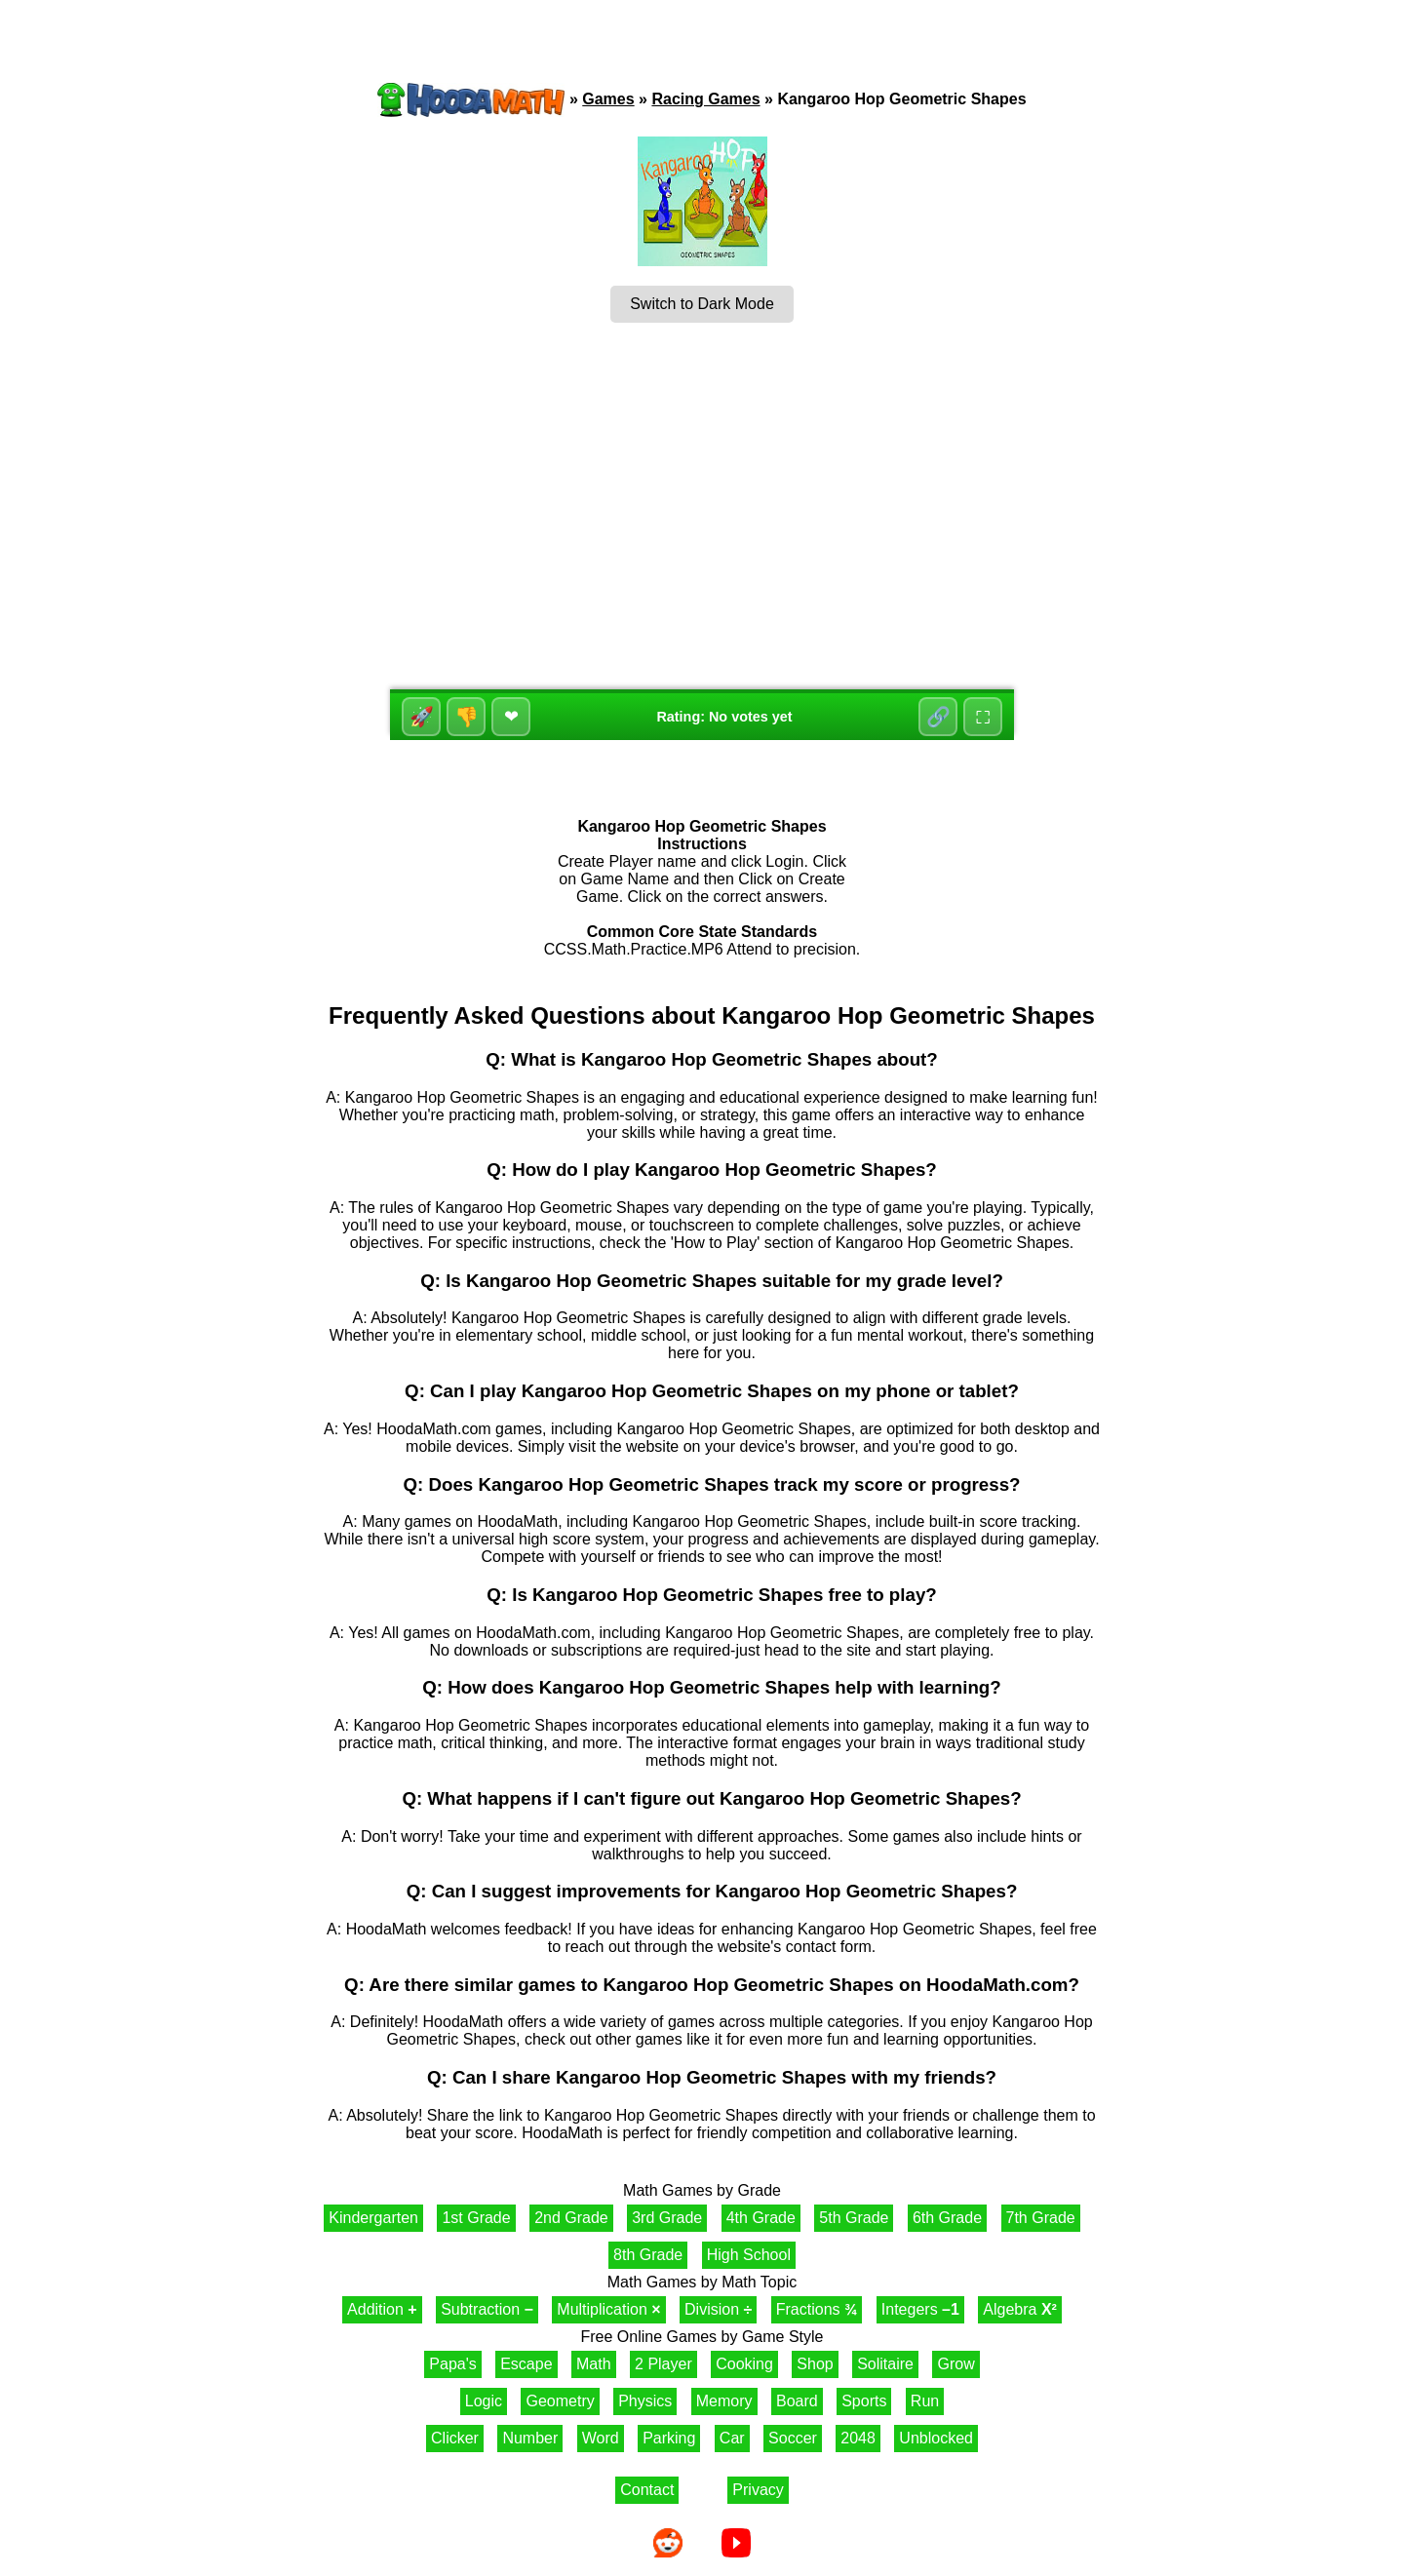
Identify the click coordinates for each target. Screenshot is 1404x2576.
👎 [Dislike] (466, 716)
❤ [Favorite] (511, 716)
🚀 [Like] (422, 716)
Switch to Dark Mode (702, 303)
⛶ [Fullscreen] (983, 716)
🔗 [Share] (938, 716)
